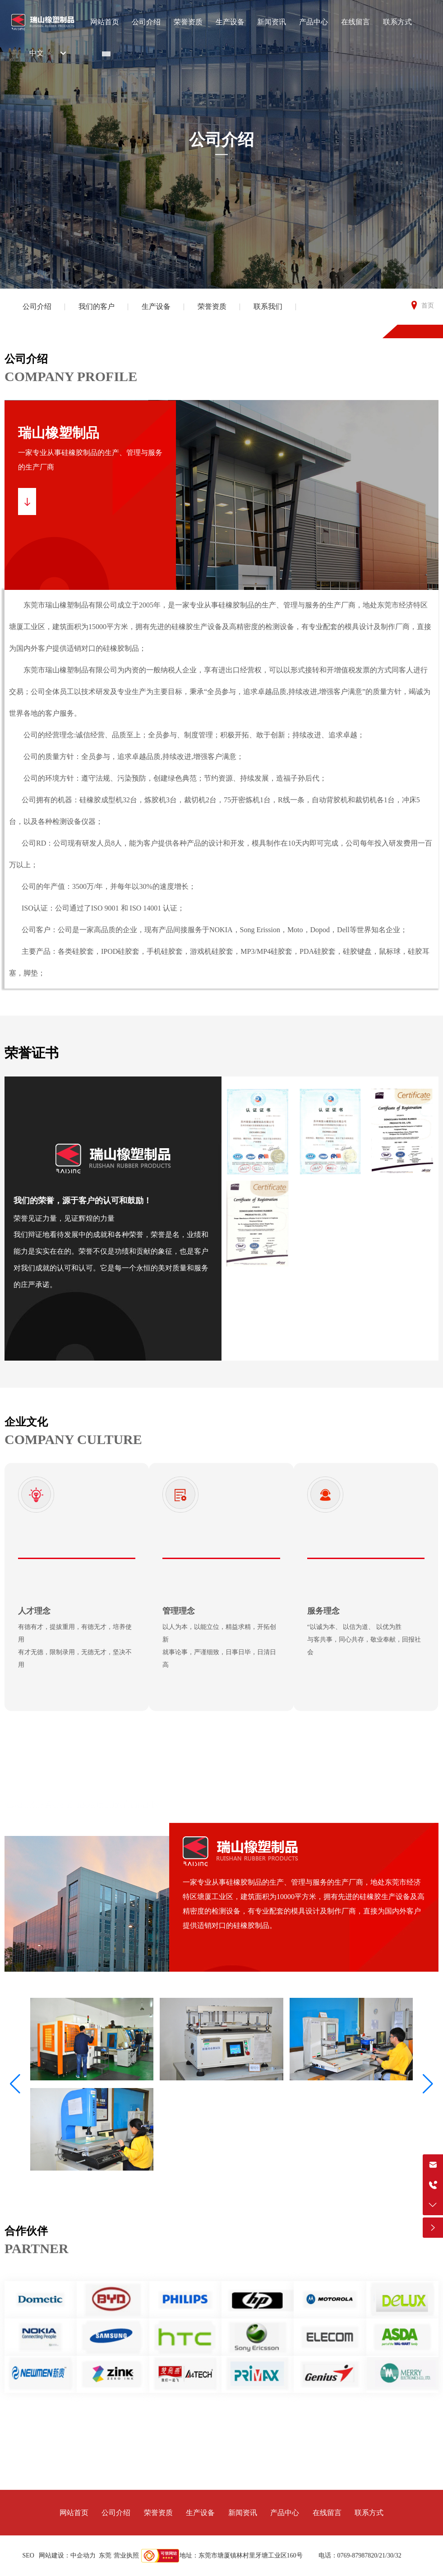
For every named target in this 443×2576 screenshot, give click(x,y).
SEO (28, 2555)
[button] (15, 2084)
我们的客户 (96, 306)
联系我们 (268, 306)
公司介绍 (221, 140)
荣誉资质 (212, 306)
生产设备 (156, 306)
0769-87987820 (357, 2555)
